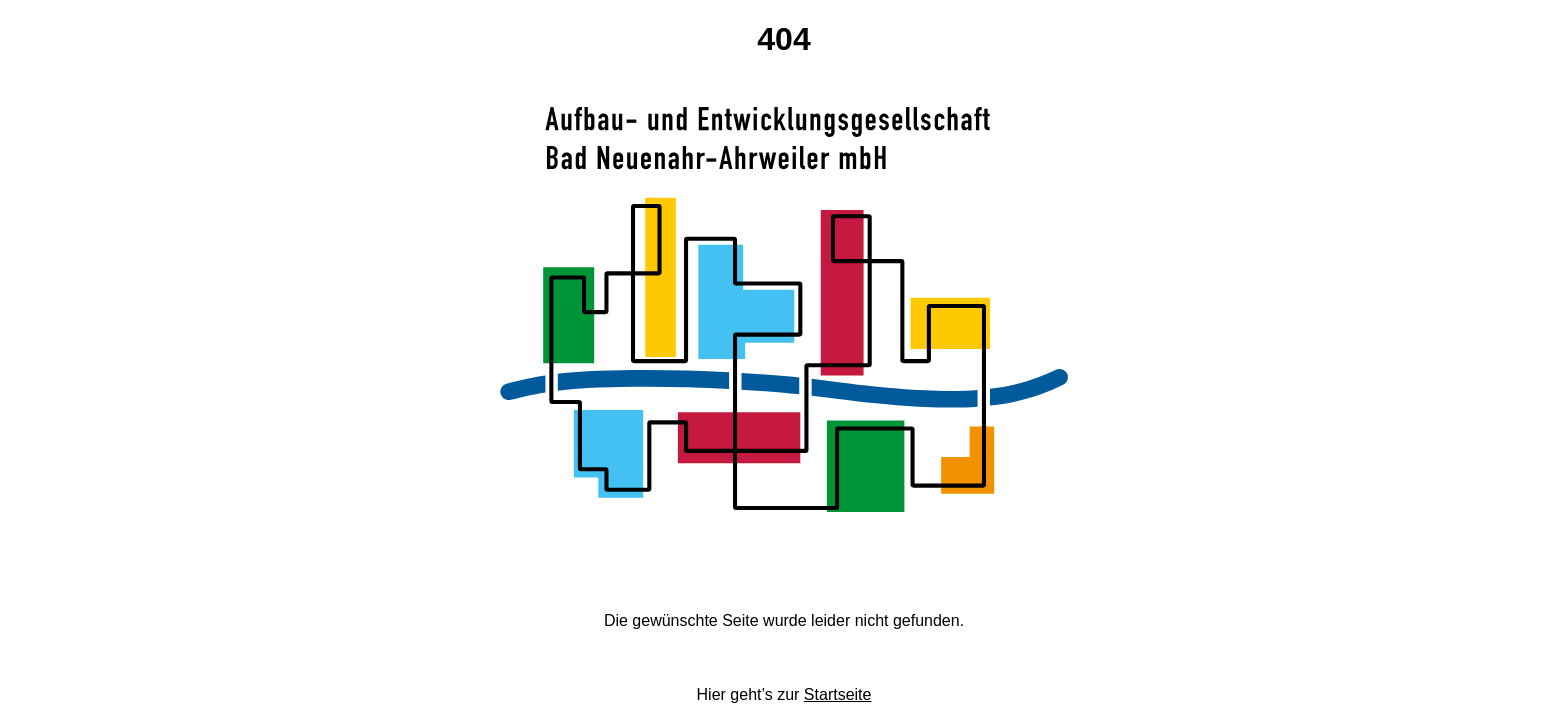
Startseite (838, 694)
